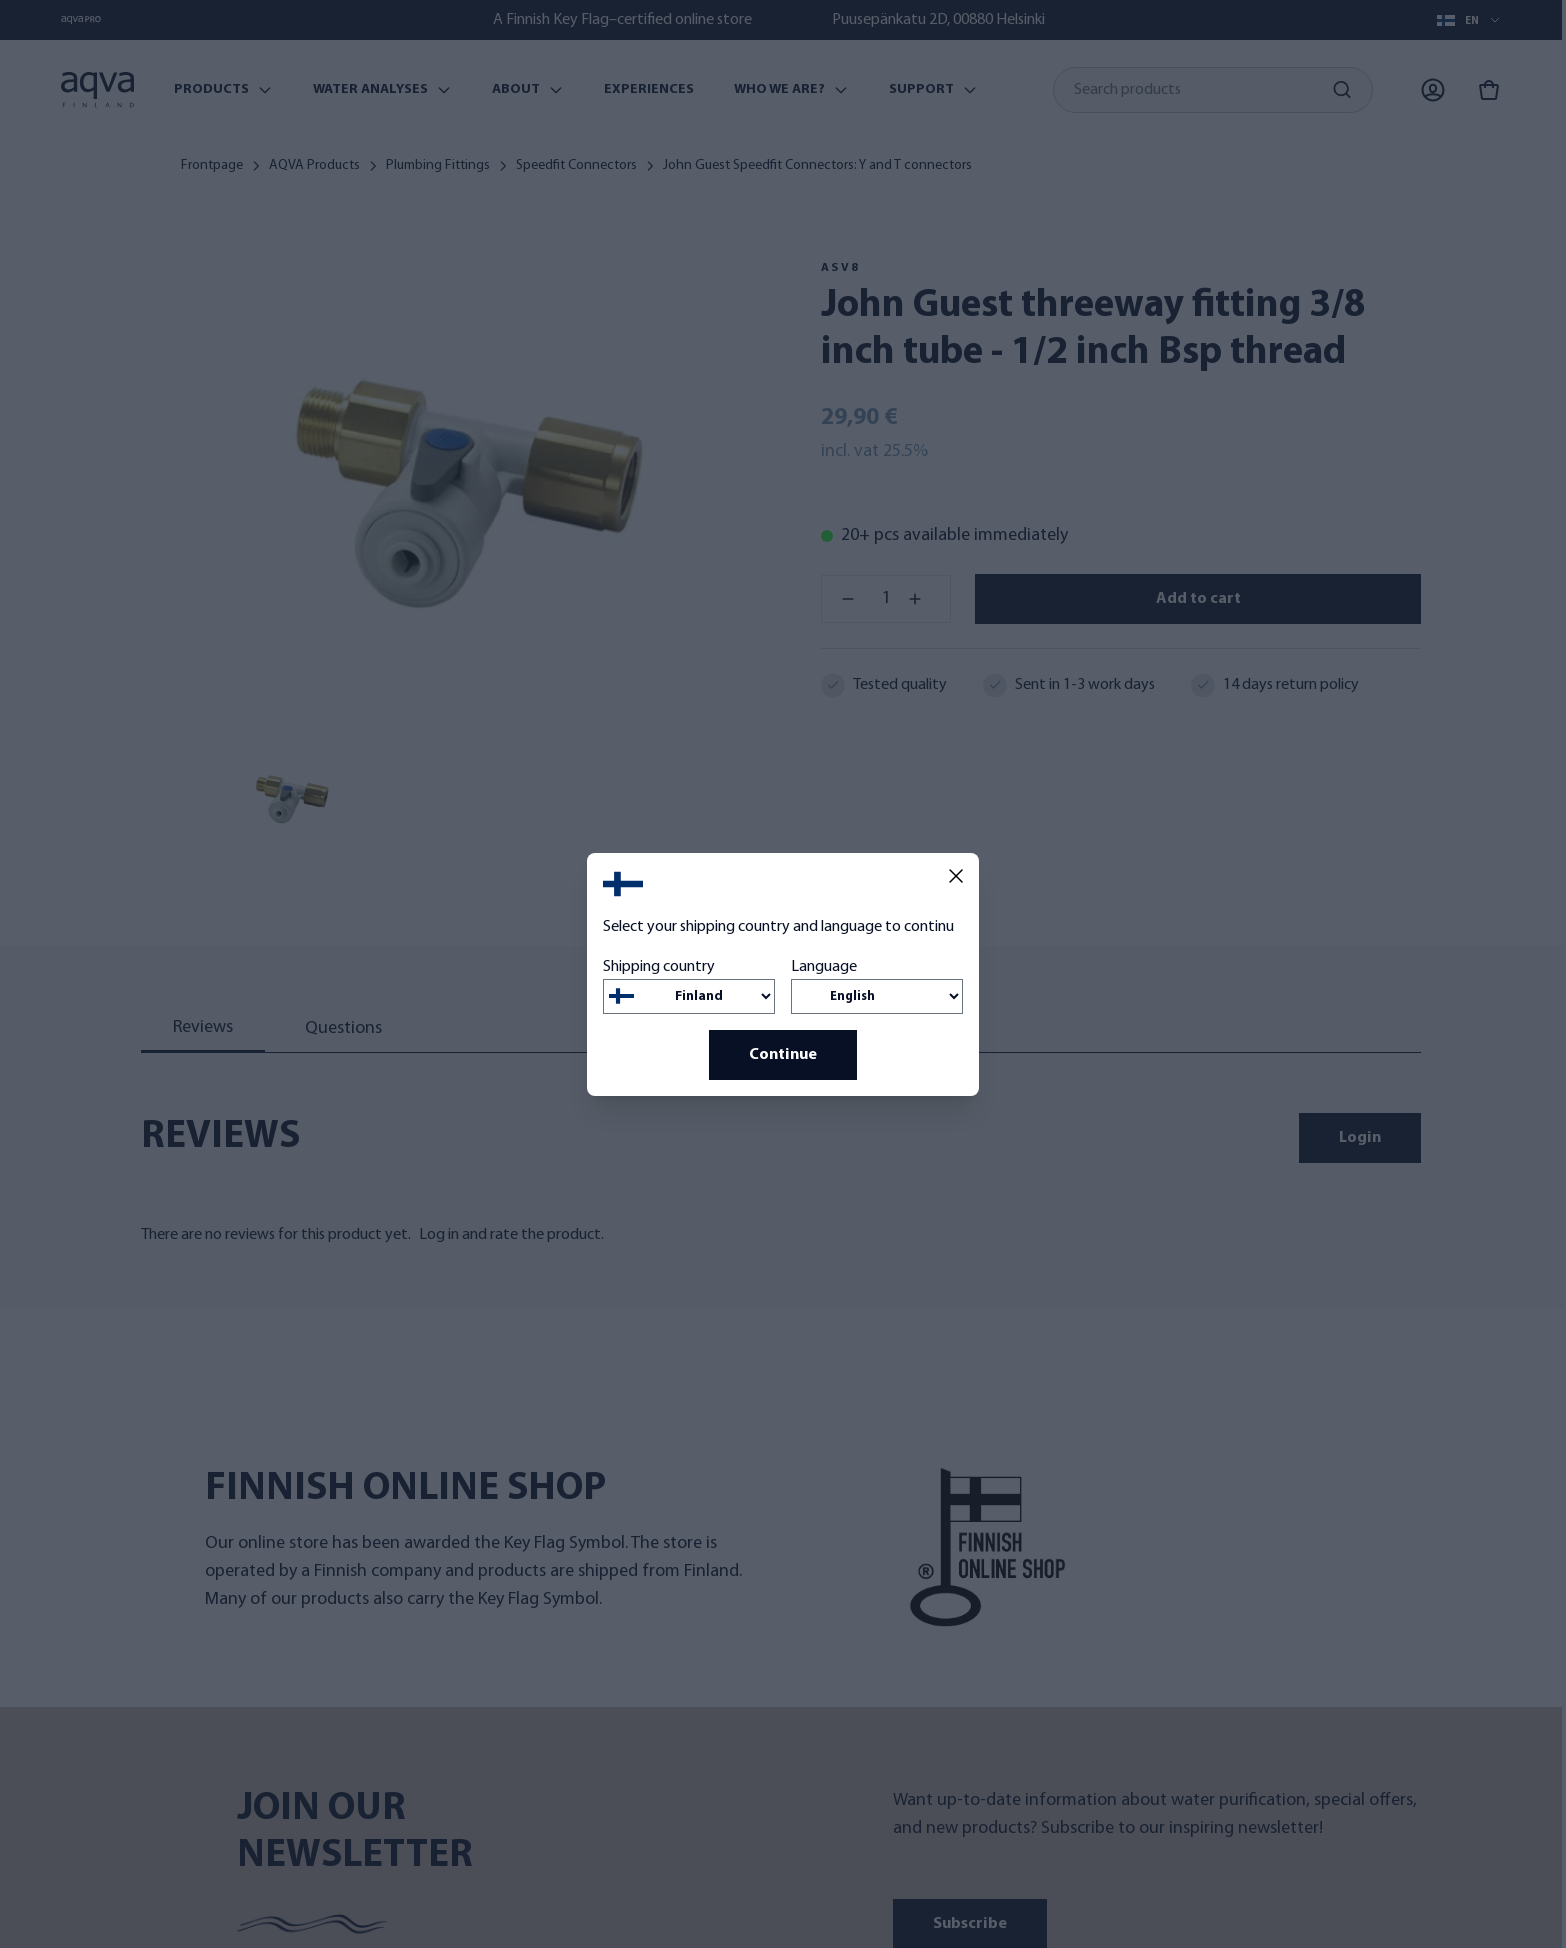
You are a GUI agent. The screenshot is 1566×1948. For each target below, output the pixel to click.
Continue (783, 1055)
